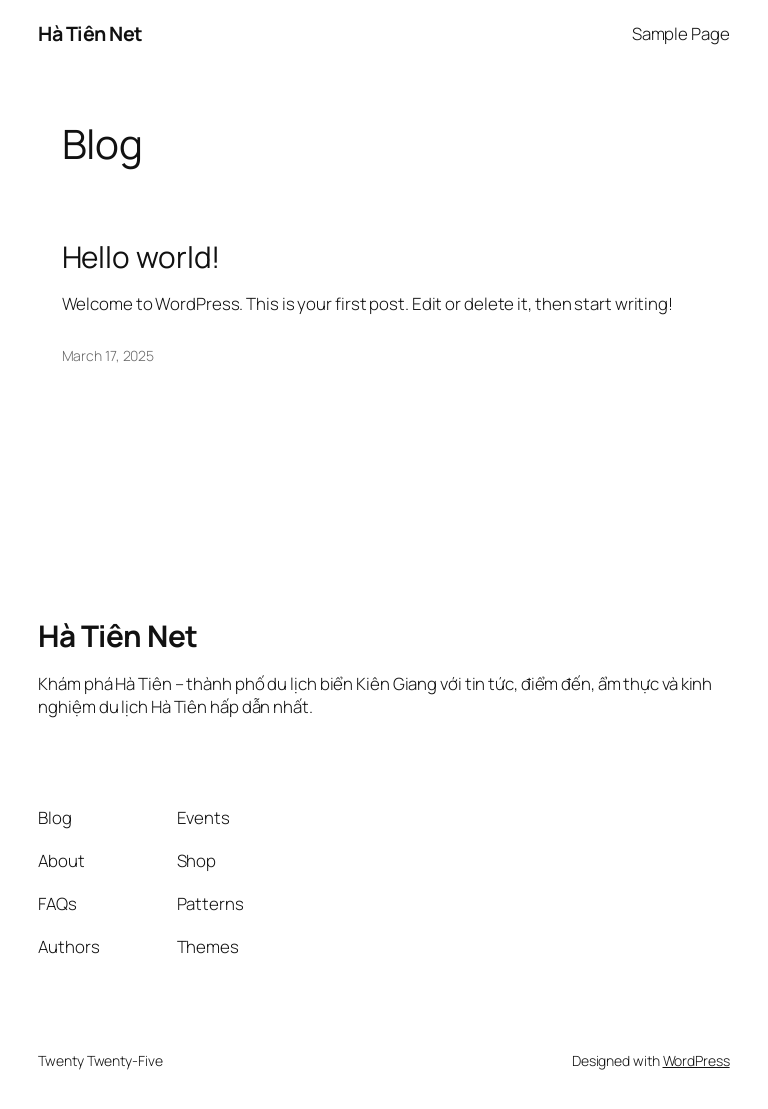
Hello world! (141, 256)
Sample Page (681, 33)
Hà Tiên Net (90, 33)
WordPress (696, 1060)
